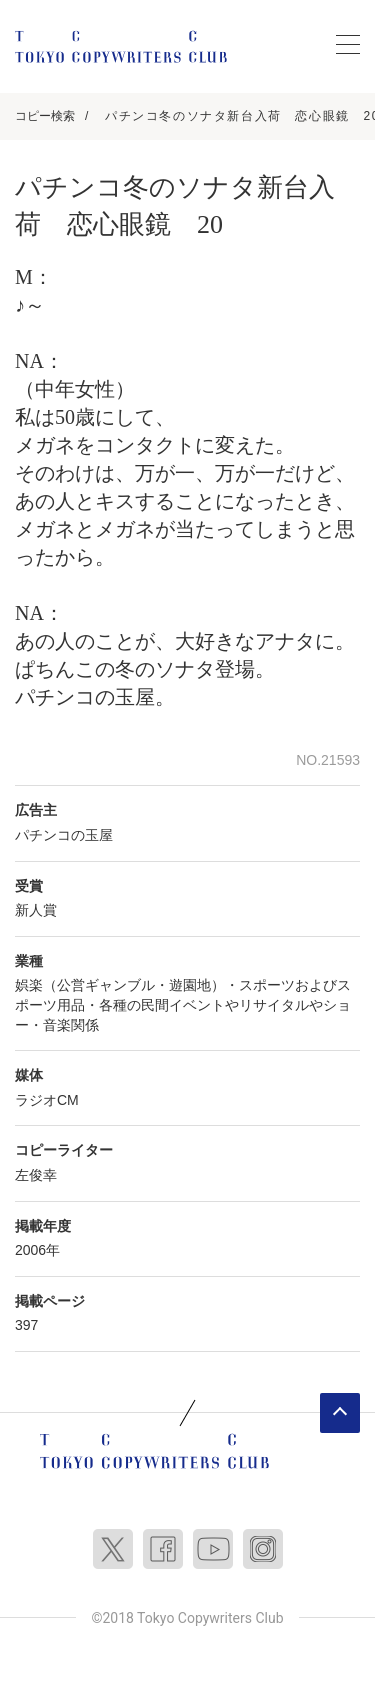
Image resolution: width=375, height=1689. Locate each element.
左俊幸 (36, 1175)
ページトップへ (340, 1413)
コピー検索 (45, 116)
